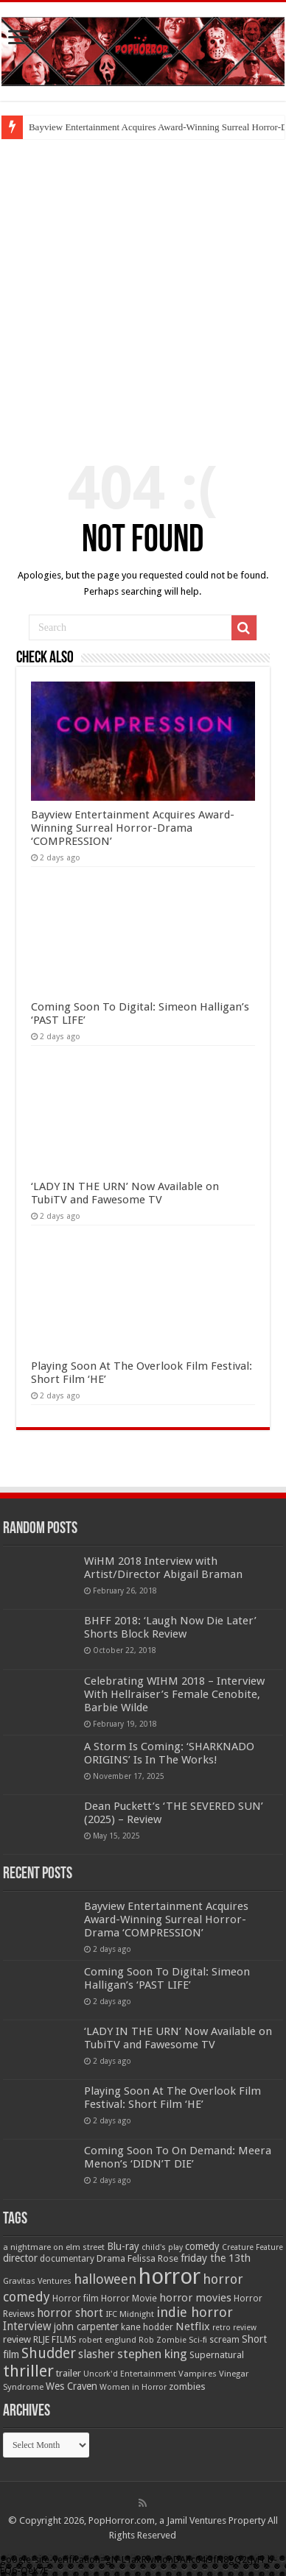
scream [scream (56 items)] (224, 2340)
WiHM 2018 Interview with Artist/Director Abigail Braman (163, 1567)
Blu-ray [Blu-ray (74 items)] (123, 2246)
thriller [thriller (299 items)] (28, 2371)
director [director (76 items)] (20, 2258)
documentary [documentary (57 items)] (67, 2259)
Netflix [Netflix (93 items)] (192, 2326)
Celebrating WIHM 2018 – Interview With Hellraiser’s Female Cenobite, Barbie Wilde (174, 1694)
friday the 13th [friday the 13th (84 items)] (216, 2258)
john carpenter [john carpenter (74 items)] (86, 2326)
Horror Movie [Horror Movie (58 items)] (129, 2298)
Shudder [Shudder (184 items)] (48, 2353)
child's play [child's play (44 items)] (162, 2247)
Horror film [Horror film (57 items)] (75, 2298)
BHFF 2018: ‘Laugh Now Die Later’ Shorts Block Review (170, 1627)
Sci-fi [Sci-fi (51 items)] (198, 2340)
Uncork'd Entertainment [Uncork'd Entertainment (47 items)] (129, 2374)
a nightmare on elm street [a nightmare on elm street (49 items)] (54, 2247)
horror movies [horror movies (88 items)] (195, 2297)
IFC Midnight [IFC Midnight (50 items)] (129, 2314)
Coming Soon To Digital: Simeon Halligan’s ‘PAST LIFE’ (167, 1978)
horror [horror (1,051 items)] (169, 2276)
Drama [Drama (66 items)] (111, 2258)
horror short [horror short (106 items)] (70, 2313)
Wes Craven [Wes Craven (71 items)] (71, 2386)
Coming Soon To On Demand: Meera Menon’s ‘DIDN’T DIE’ (177, 2157)
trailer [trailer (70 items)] (68, 2373)
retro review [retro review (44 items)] (234, 2327)
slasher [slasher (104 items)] (96, 2354)
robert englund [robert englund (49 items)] (107, 2340)
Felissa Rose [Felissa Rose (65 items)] (153, 2258)
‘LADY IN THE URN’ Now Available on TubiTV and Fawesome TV (125, 1193)
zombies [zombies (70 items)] (187, 2386)
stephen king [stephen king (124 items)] (152, 2353)
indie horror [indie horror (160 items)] (194, 2312)
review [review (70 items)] (17, 2339)
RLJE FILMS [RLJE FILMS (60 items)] (55, 2339)
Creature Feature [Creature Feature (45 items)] (252, 2247)
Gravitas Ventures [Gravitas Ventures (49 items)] (37, 2281)
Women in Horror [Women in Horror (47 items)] (133, 2387)
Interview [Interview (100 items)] (27, 2326)
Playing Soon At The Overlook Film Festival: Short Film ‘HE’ (172, 2097)
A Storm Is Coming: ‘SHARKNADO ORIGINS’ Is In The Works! (169, 1753)
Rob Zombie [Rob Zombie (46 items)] (162, 2340)
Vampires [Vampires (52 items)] (197, 2373)
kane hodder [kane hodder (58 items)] (147, 2327)
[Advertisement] (143, 289)
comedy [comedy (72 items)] (202, 2246)
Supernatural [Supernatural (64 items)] (216, 2354)
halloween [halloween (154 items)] (105, 2279)
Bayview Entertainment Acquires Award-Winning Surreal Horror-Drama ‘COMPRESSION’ (132, 828)
